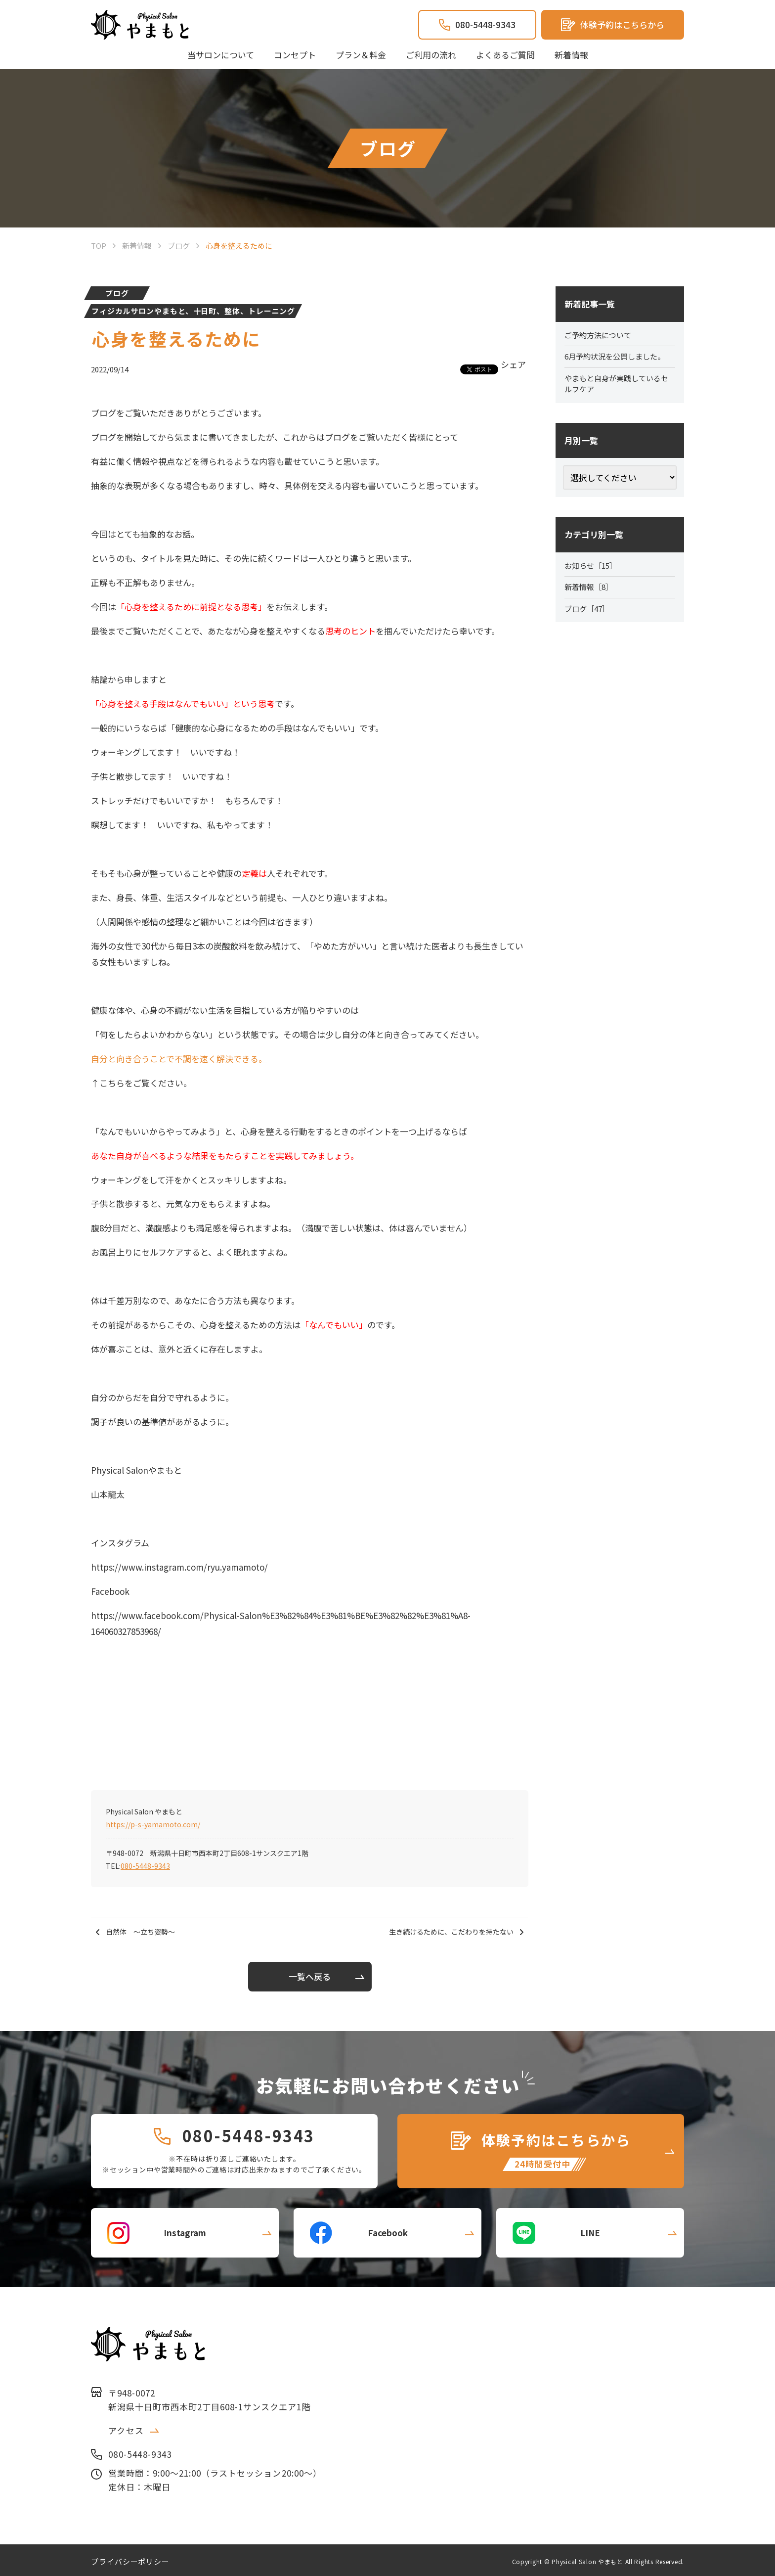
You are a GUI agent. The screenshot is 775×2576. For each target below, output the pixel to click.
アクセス (126, 2427)
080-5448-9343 (145, 1866)
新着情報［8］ (590, 591)
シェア (513, 364)
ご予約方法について (600, 336)
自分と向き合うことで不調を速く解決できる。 (179, 1058)
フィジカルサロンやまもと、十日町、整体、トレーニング (193, 311)
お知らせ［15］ (592, 569)
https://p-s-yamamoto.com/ (153, 1824)
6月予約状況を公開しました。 (618, 358)
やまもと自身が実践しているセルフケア (619, 386)
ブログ (117, 293)
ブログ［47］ (588, 614)
